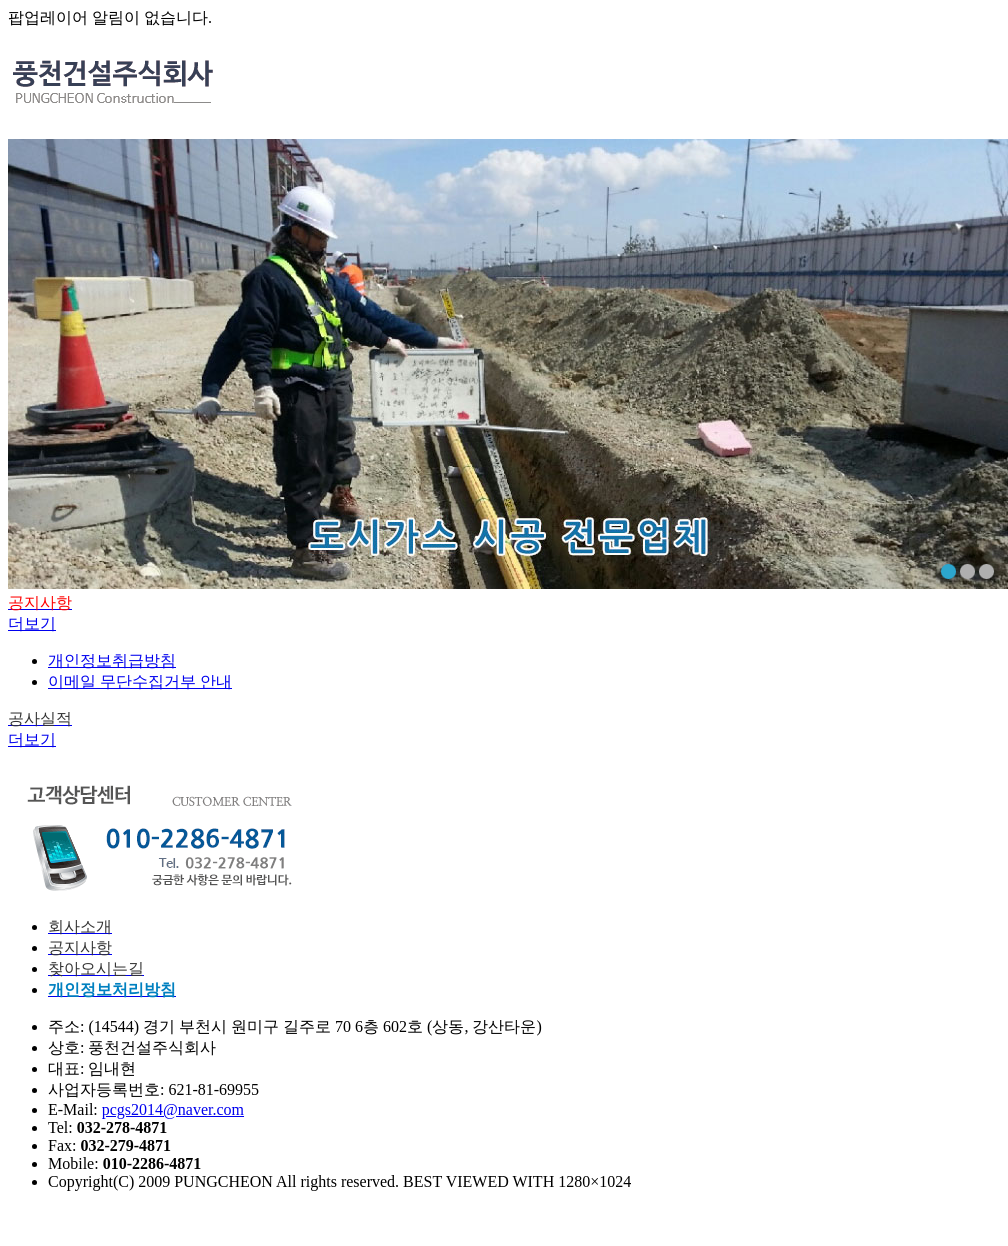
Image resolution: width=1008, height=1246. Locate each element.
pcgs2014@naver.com (173, 1109)
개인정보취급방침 (112, 660)
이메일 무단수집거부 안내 (140, 681)
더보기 (32, 623)
